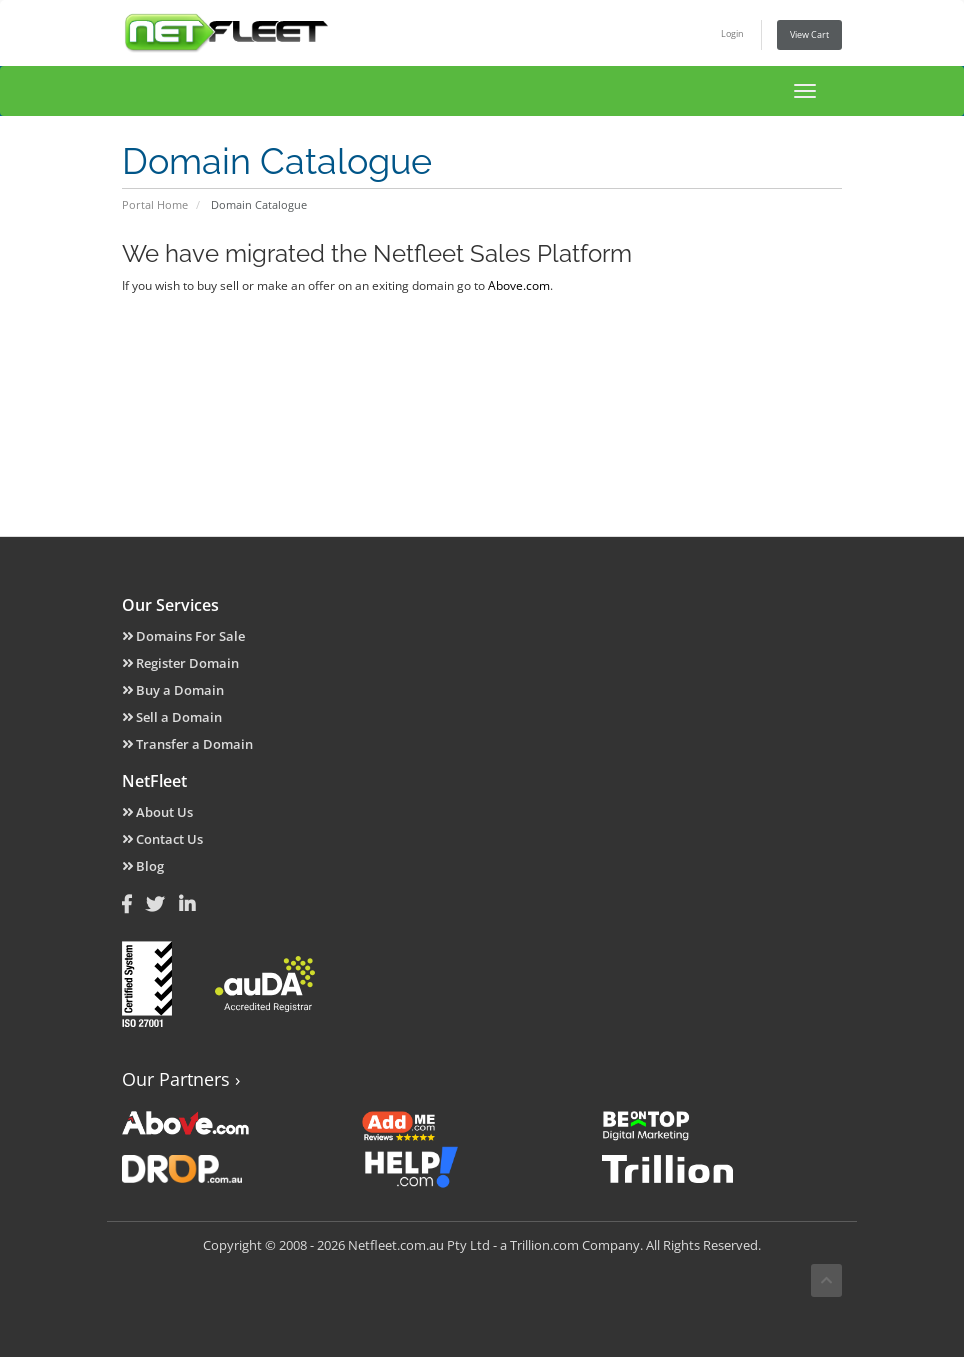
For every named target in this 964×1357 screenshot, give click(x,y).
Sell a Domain (172, 717)
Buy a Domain (173, 690)
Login (732, 33)
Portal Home (155, 204)
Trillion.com (544, 1245)
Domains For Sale (183, 636)
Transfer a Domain (187, 744)
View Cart (809, 34)
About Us (157, 812)
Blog (143, 866)
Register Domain (180, 663)
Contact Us (162, 839)
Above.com (519, 285)
